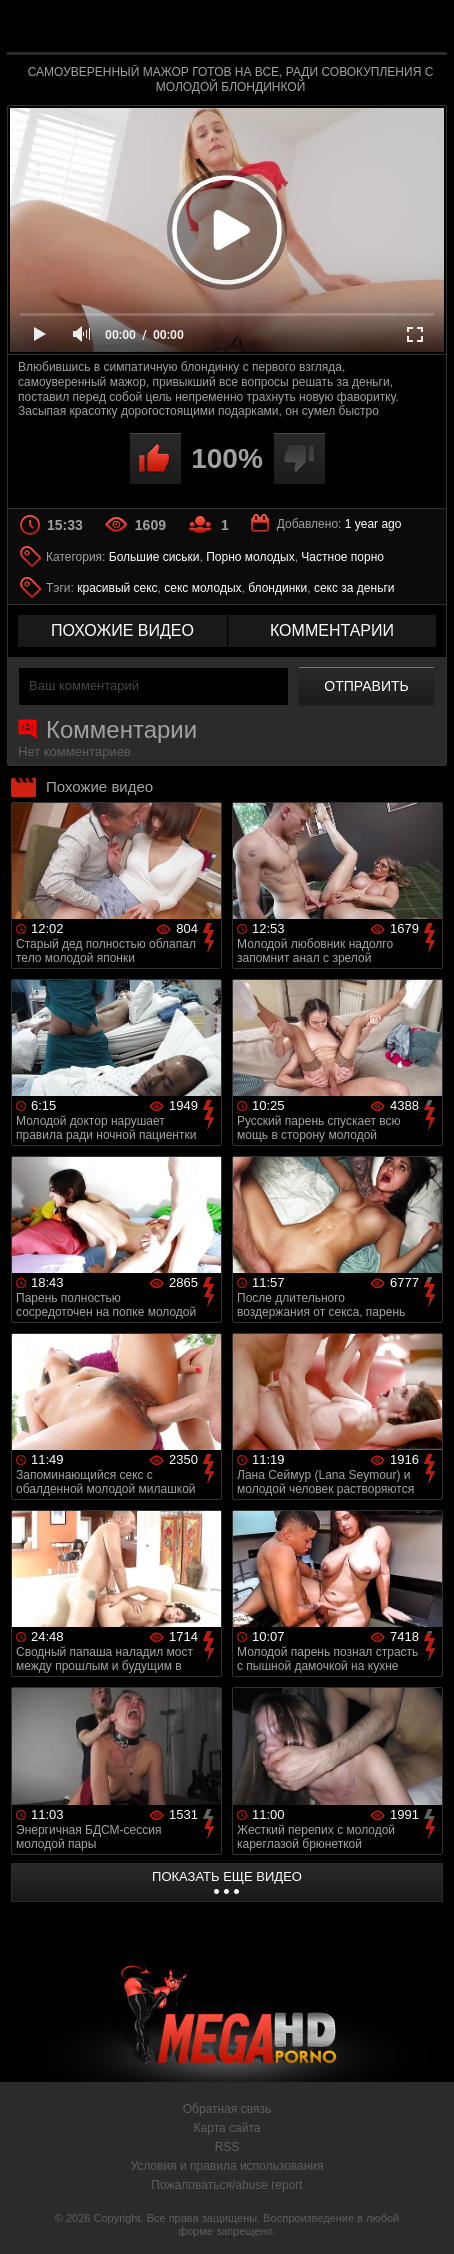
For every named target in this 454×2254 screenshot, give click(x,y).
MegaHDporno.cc (282, 34)
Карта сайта (227, 2128)
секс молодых (202, 588)
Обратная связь (227, 2109)
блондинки (277, 588)
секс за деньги (354, 588)
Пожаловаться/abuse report (226, 2185)
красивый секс (117, 588)
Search (422, 27)
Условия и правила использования (226, 2166)
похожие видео (122, 630)
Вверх (424, 2217)
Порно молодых (250, 557)
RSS (227, 2147)
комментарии (332, 630)
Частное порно (342, 557)
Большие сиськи (154, 557)
